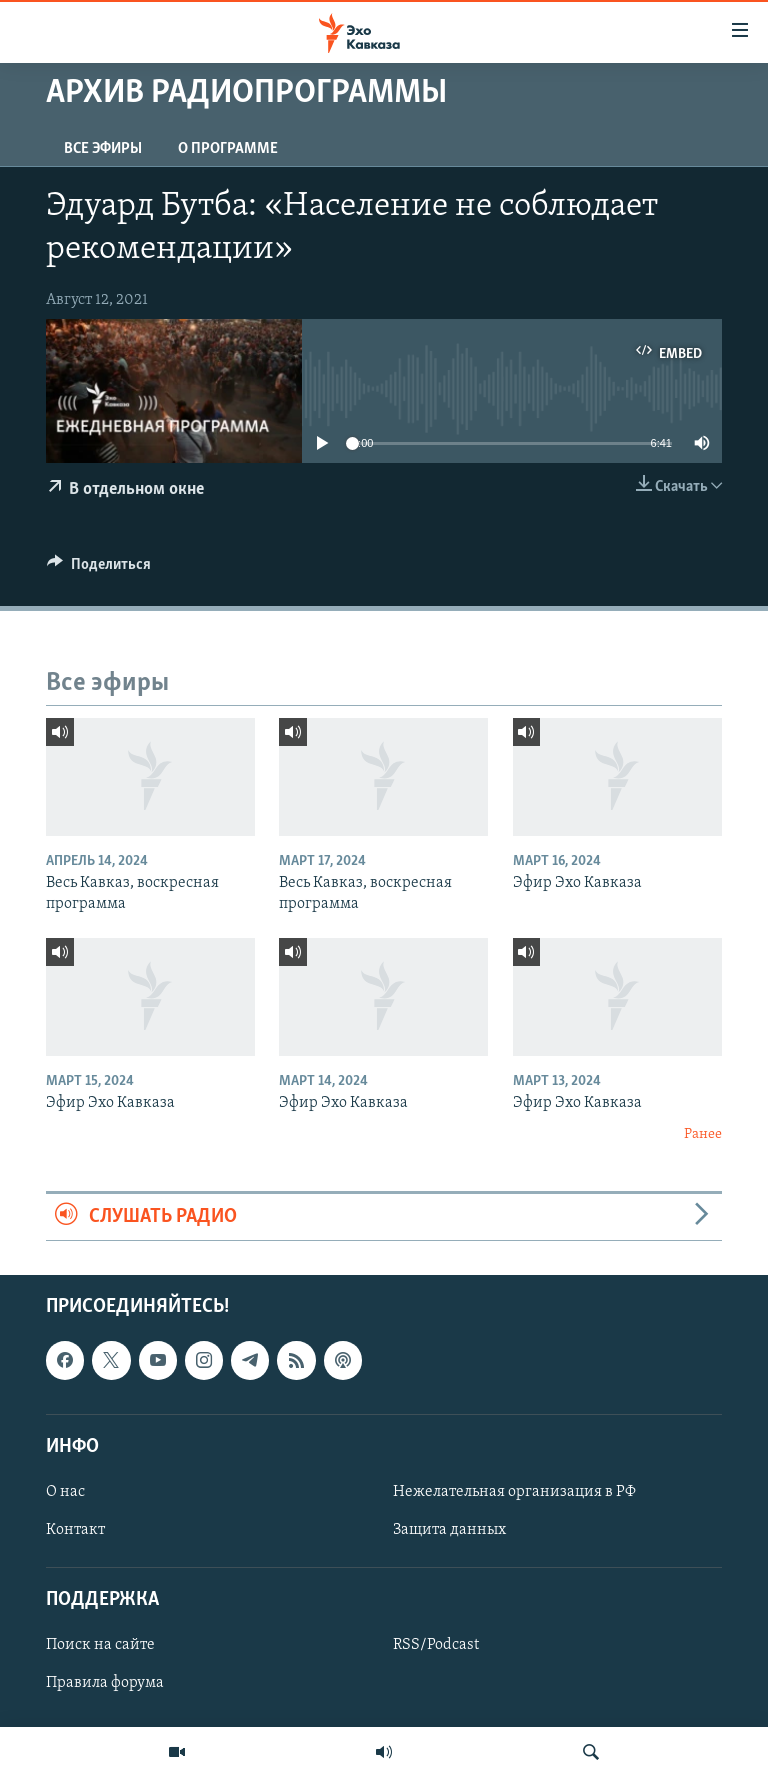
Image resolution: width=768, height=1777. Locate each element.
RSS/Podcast (436, 1646)
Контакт (75, 1530)
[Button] (99, 569)
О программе (228, 149)
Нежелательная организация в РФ (514, 1492)
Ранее (703, 1134)
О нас (65, 1492)
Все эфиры (103, 149)
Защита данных (449, 1530)
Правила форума (105, 1684)
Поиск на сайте (100, 1646)
